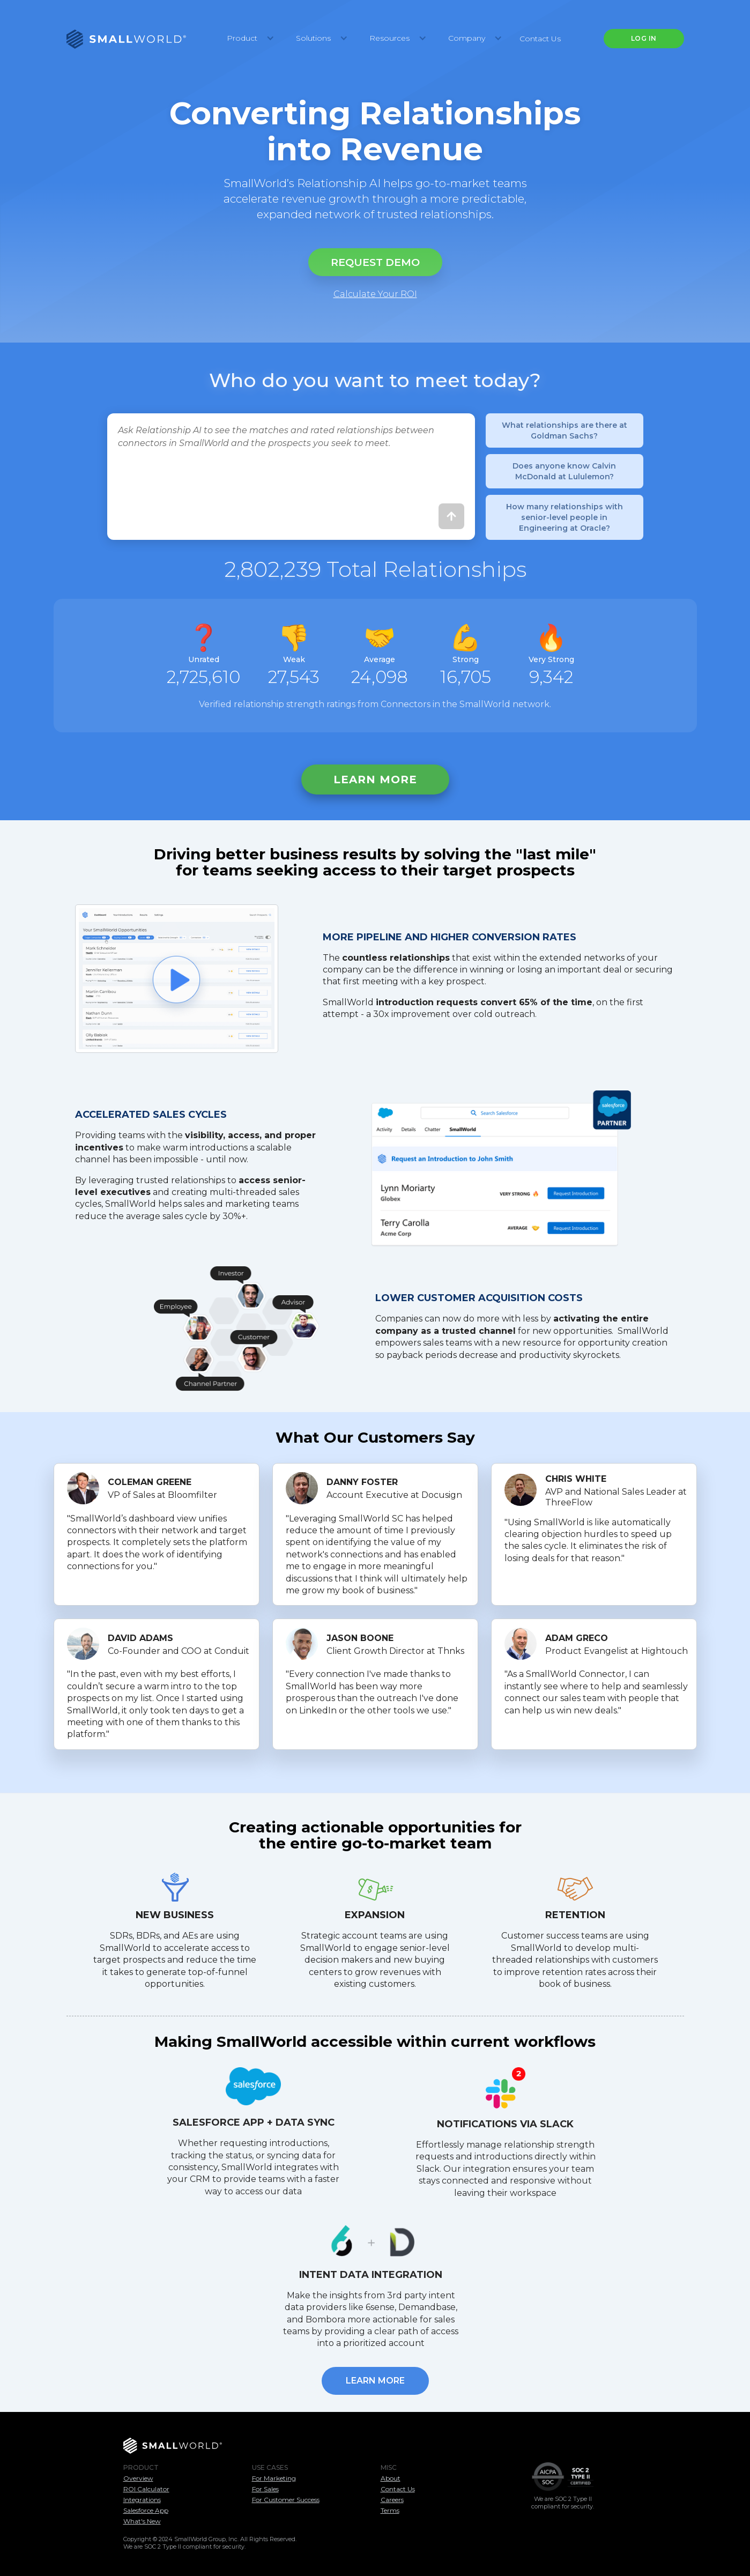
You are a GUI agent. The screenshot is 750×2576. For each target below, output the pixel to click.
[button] (248, 39)
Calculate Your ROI (375, 294)
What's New (142, 2521)
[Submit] (451, 516)
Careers (392, 2500)
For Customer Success (286, 2500)
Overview (138, 2478)
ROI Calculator (146, 2489)
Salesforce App (145, 2510)
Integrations (142, 2500)
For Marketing (274, 2478)
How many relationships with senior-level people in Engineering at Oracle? (564, 517)
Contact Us (540, 38)
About (390, 2478)
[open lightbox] (176, 978)
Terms (390, 2510)
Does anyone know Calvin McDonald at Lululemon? (564, 471)
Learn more (375, 779)
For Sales (265, 2489)
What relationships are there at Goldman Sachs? (564, 430)
